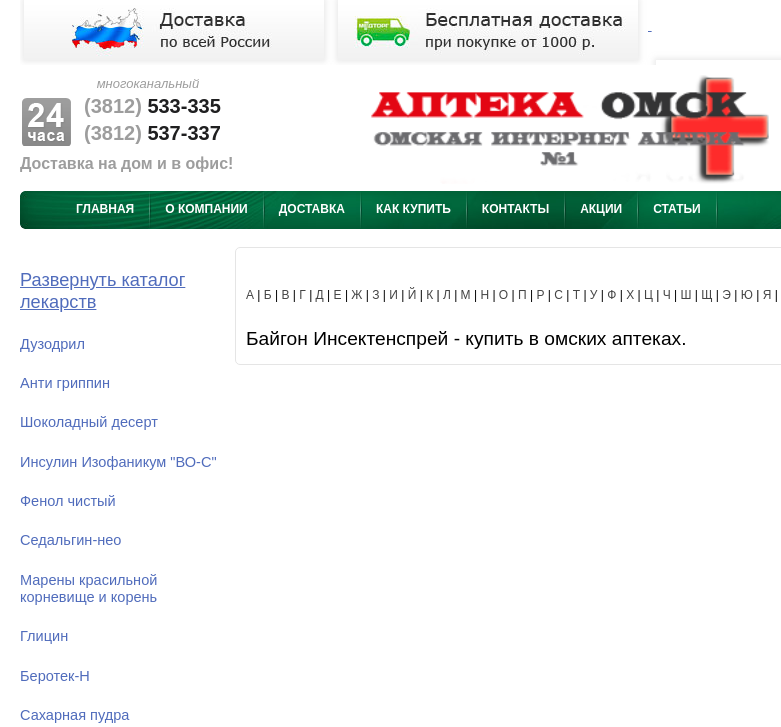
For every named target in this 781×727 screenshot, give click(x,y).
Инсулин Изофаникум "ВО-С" (118, 462)
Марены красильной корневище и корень (88, 588)
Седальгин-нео (70, 540)
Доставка (312, 209)
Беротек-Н (55, 676)
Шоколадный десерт (89, 422)
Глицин (44, 636)
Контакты (515, 209)
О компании (206, 209)
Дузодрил (52, 344)
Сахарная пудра (74, 715)
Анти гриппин (65, 383)
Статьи (677, 209)
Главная (105, 209)
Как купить (413, 209)
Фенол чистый (68, 501)
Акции (601, 209)
